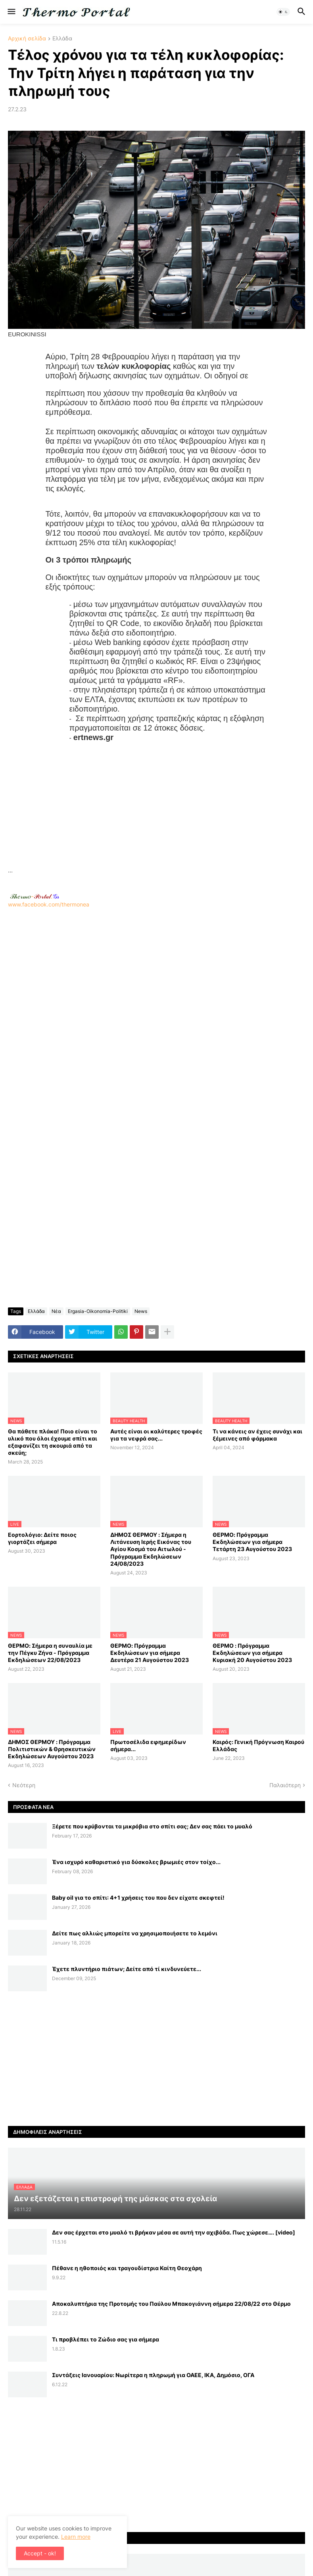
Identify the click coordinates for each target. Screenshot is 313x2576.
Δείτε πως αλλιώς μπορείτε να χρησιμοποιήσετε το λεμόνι (134, 1933)
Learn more (75, 2536)
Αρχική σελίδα (27, 39)
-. (34, 896)
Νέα (56, 1311)
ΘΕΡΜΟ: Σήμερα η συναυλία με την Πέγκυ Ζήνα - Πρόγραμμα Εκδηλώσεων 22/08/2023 (50, 1652)
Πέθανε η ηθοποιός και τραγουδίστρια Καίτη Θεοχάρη (127, 2268)
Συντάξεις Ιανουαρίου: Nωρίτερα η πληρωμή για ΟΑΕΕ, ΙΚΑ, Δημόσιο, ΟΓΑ (153, 2375)
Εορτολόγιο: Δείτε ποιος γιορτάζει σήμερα (42, 1538)
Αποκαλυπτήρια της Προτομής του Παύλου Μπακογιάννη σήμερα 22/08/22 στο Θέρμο (171, 2303)
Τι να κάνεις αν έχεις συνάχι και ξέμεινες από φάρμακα (257, 1435)
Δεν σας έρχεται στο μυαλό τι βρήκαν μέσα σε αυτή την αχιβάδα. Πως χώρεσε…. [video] (173, 2232)
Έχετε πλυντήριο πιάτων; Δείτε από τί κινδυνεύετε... (126, 1968)
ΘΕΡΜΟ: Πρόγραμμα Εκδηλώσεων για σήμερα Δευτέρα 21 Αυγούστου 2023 (149, 1652)
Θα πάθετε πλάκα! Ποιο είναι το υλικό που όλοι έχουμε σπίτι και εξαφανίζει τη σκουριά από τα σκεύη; (52, 1442)
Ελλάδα (62, 39)
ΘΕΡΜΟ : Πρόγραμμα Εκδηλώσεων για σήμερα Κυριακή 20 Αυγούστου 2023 (252, 1652)
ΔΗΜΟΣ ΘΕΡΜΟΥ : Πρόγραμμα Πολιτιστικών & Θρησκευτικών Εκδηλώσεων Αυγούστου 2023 (52, 1748)
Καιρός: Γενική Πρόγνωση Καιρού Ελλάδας (258, 1745)
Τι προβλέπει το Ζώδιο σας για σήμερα (105, 2339)
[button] (11, 12)
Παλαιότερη (285, 1785)
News (140, 1311)
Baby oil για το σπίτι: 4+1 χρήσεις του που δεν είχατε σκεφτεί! (138, 1897)
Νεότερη (23, 1785)
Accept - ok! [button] (40, 2553)
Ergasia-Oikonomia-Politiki (98, 1311)
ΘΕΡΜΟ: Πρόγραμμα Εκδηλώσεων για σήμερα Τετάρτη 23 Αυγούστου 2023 (252, 1541)
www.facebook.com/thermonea (156, 1010)
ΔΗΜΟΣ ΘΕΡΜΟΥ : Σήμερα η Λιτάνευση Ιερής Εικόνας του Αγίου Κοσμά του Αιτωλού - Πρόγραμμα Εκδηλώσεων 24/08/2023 (150, 1549)
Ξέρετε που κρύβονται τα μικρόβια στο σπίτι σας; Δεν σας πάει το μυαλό (152, 1826)
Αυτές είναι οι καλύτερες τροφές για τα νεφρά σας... (156, 1435)
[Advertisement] (156, 810)
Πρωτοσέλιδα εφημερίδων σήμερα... (148, 1745)
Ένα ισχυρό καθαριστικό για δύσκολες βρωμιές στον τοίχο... (136, 1862)
